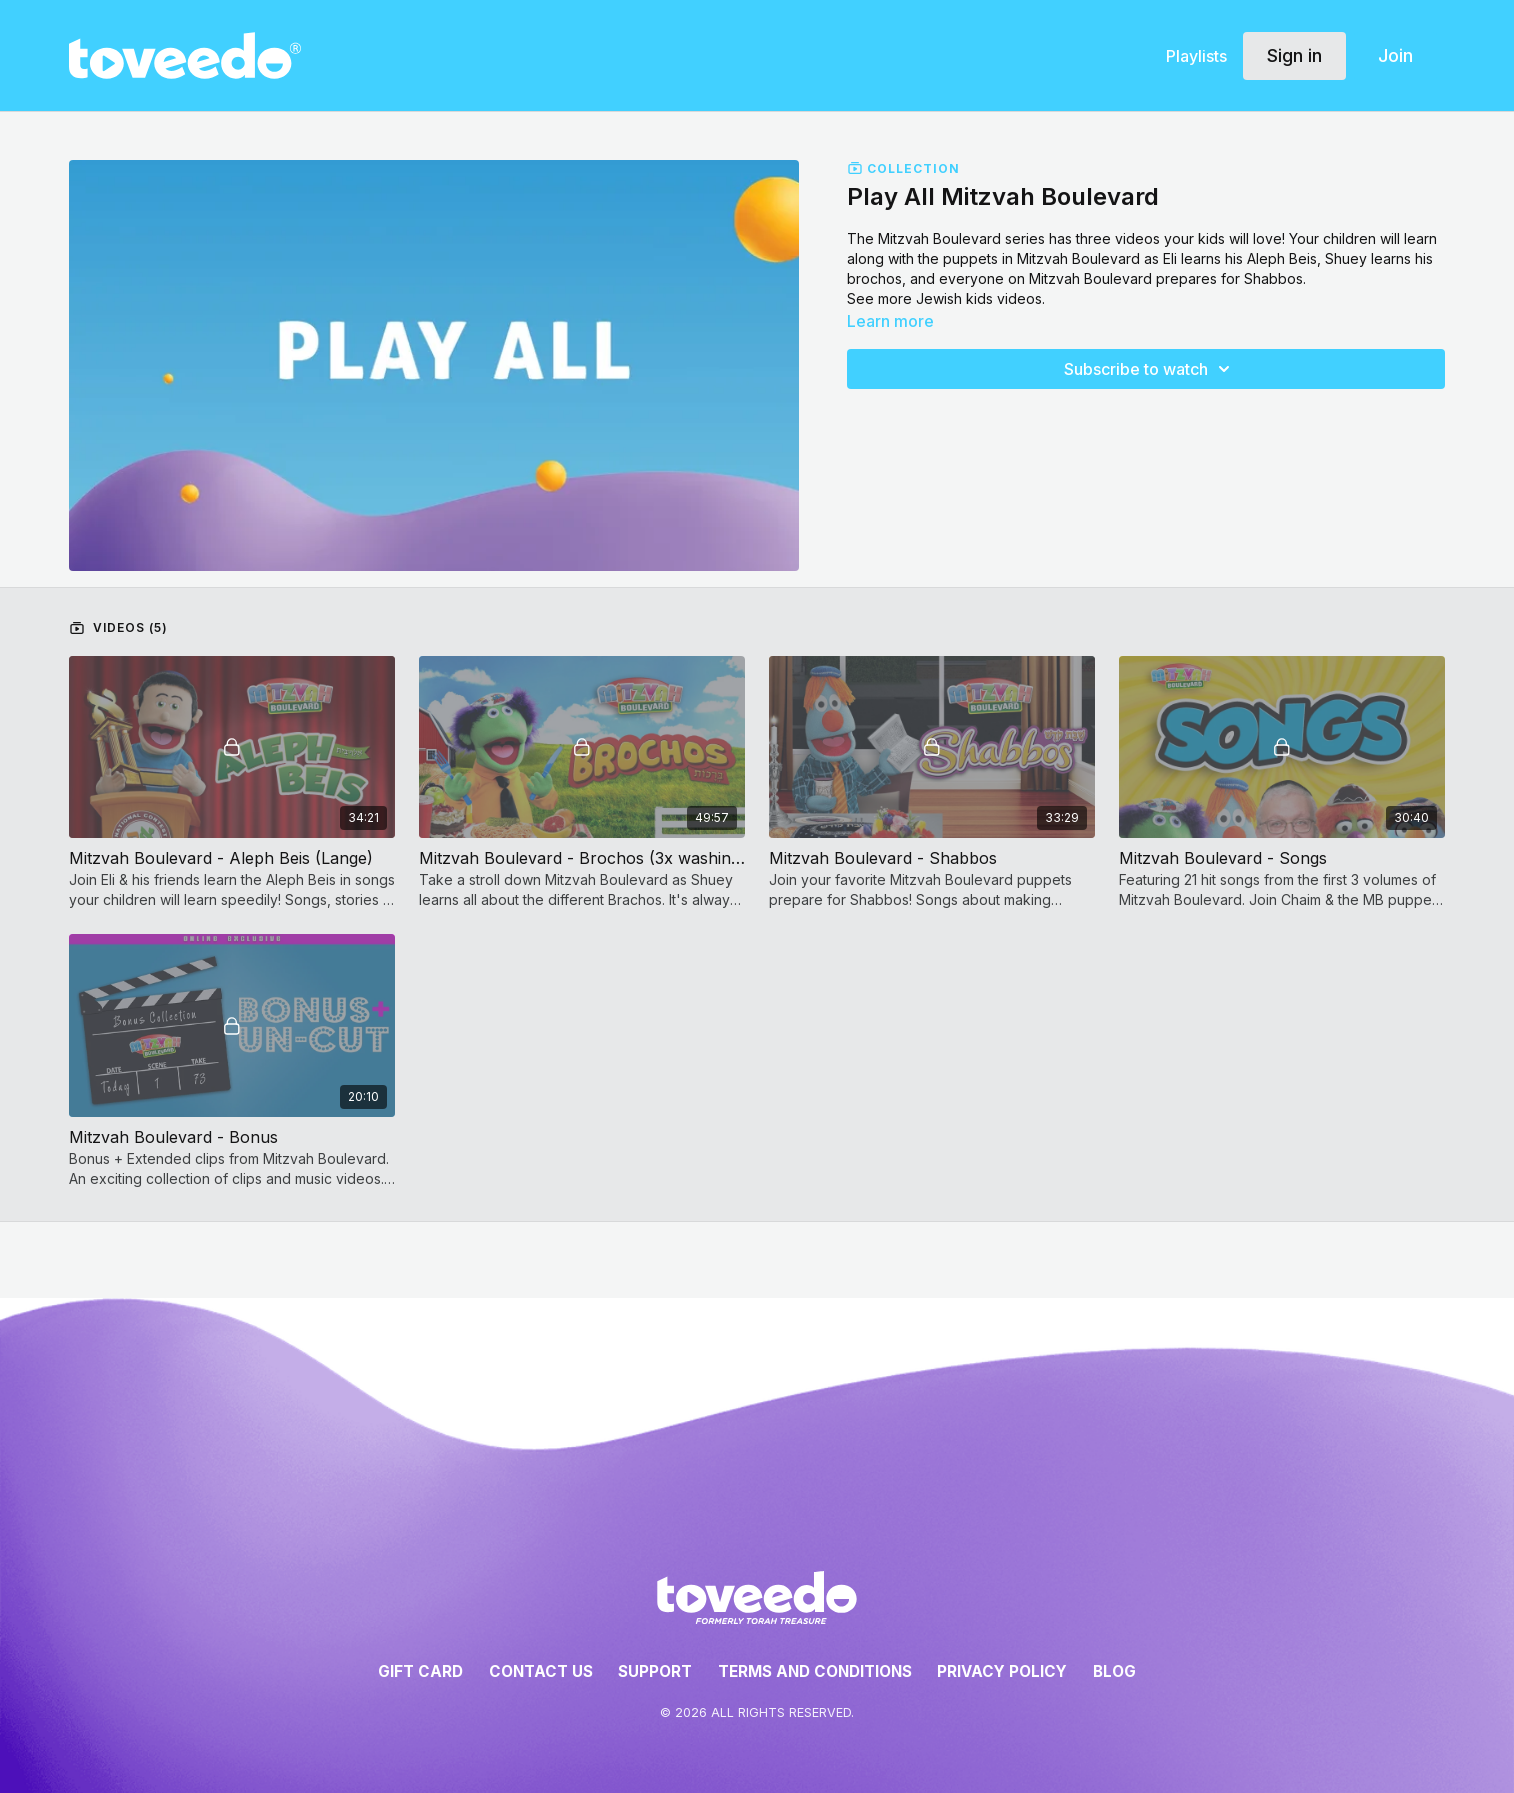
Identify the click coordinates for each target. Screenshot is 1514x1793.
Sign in (1294, 55)
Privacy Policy (1002, 1671)
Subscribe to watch (1150, 369)
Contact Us (541, 1671)
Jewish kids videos (979, 298)
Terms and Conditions (815, 1671)
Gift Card (420, 1671)
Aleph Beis (1282, 258)
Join (1395, 55)
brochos (874, 278)
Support (655, 1671)
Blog (1114, 1671)
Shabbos (1273, 278)
